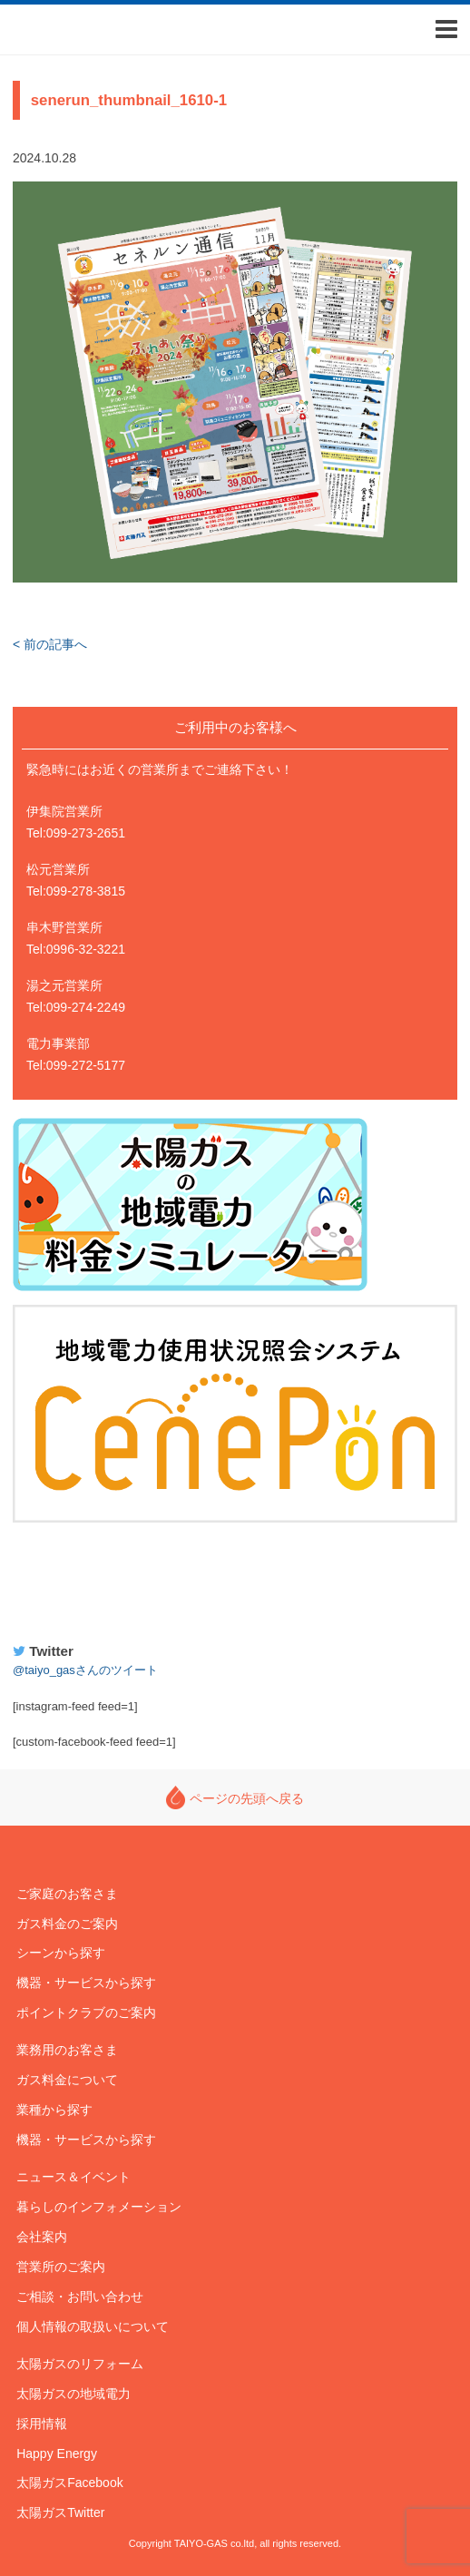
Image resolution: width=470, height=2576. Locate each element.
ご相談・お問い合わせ (79, 2296)
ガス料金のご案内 (67, 1923)
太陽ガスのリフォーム (79, 2363)
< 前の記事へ (50, 644)
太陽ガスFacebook (69, 2482)
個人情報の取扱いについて (92, 2326)
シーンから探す (60, 1952)
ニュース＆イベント (73, 2177)
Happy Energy (235, 1579)
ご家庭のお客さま (67, 1893)
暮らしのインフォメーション (98, 2206)
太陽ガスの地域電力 (73, 2393)
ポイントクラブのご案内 (86, 2012)
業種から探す (54, 2109)
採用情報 (41, 2423)
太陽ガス (72, 29)
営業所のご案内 (60, 2266)
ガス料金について (67, 2079)
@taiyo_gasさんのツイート (85, 1670)
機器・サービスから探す (86, 1982)
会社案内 (41, 2236)
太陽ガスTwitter (60, 2512)
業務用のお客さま (67, 2049)
